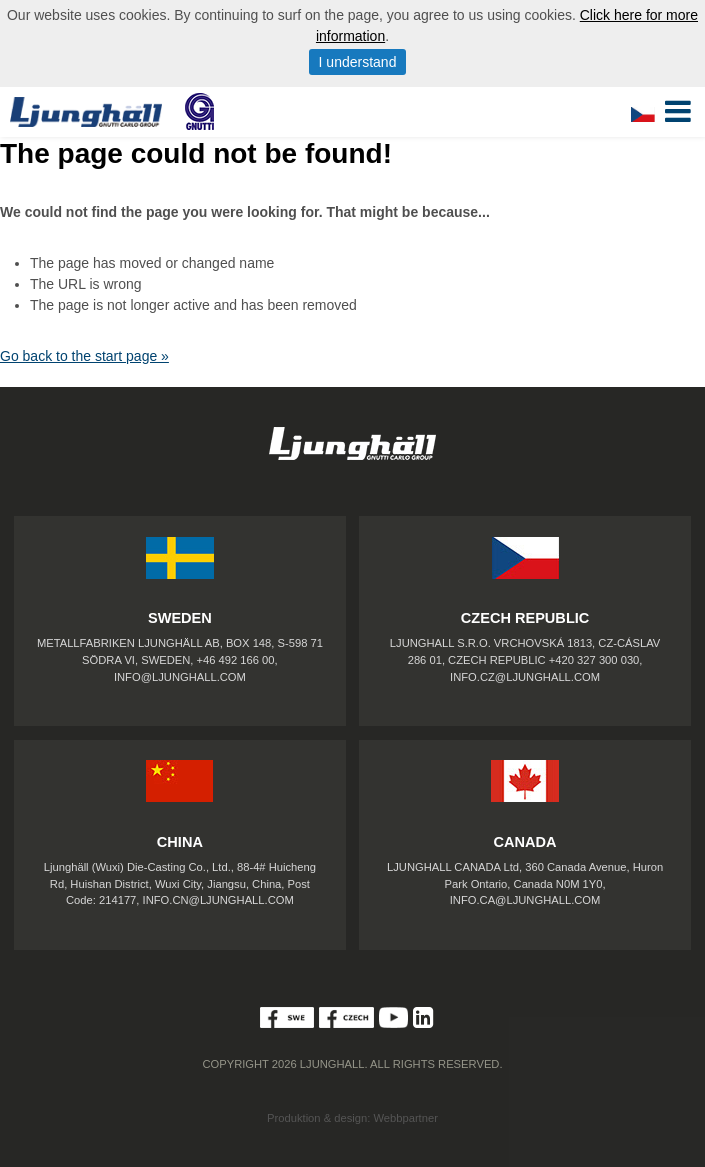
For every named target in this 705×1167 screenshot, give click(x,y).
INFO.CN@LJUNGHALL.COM (218, 900)
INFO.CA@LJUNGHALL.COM (525, 900)
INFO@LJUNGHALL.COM (180, 677)
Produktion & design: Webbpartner (352, 1118)
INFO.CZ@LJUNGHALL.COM (525, 677)
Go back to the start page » (84, 356)
